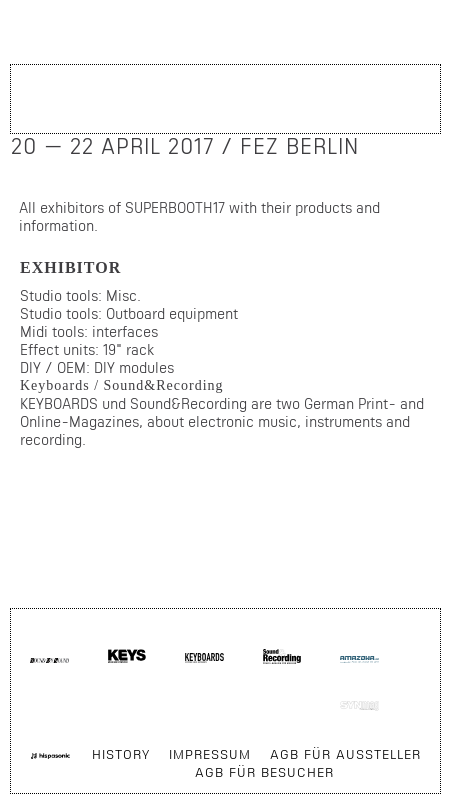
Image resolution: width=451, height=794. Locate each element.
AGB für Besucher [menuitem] (264, 772)
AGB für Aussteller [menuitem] (345, 754)
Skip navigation (398, 649)
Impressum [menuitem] (210, 754)
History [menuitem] (121, 754)
